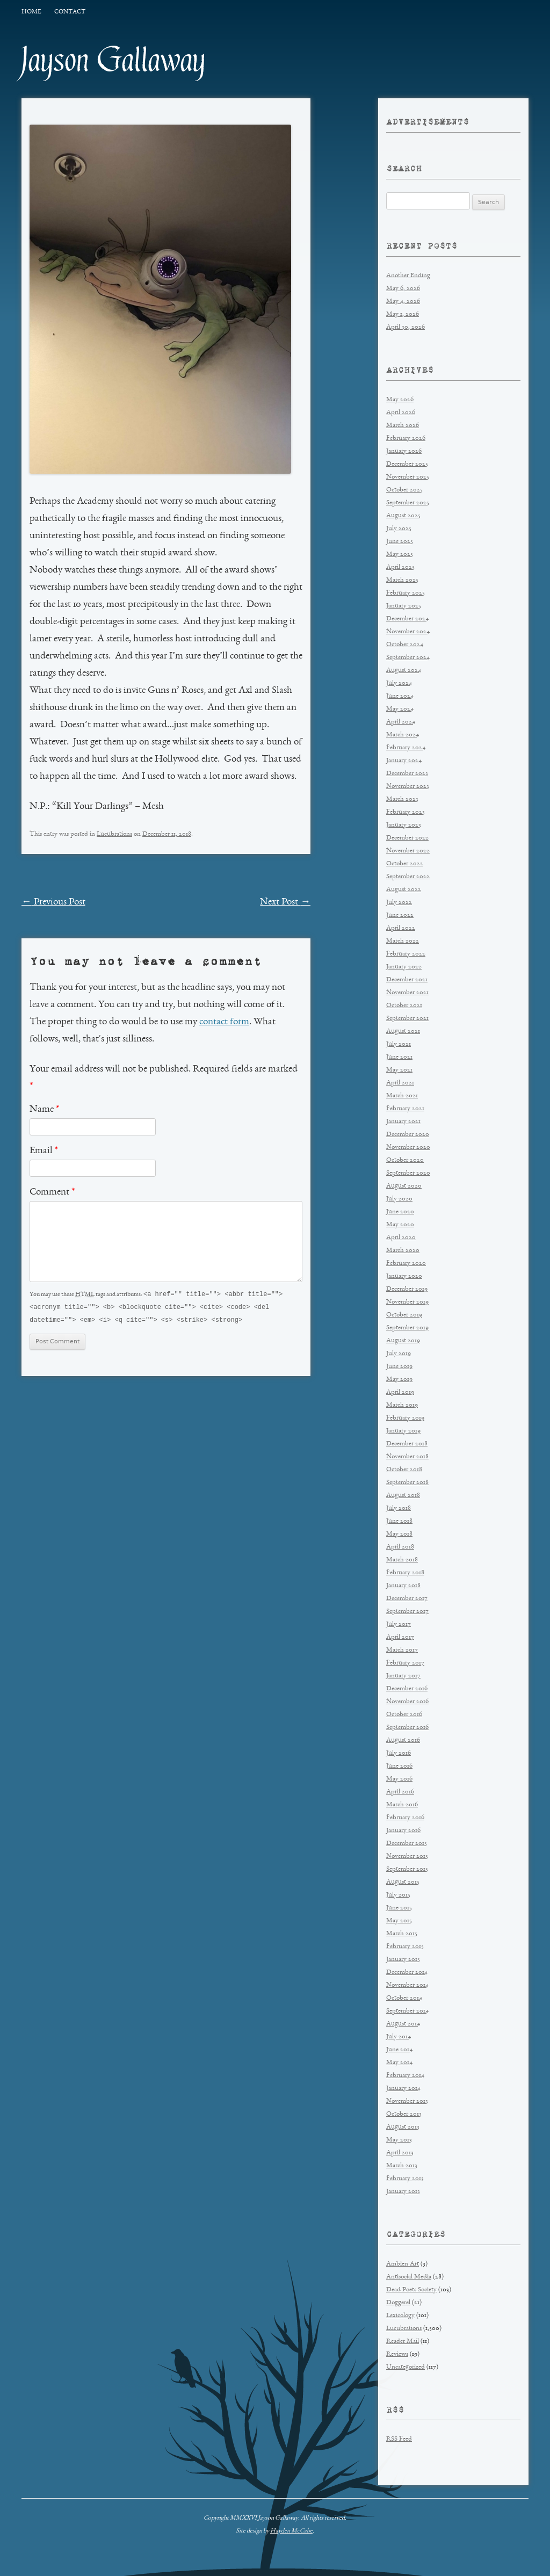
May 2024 (400, 709)
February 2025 (405, 593)
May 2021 (399, 1070)
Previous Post (53, 902)
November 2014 (407, 1985)
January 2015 (403, 1959)
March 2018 (402, 1560)
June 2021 (399, 1057)
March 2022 (402, 941)
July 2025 (398, 528)
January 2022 (404, 967)
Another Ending (408, 275)
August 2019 (403, 1340)
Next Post (285, 902)
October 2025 (404, 490)
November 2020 (408, 1147)
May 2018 (399, 1534)
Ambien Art (402, 2264)
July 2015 (398, 1895)
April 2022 (400, 928)
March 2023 (402, 799)
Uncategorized (405, 2367)
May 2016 (399, 1779)
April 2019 (400, 1392)
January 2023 (403, 825)
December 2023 (407, 773)
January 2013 (403, 2191)
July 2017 (398, 1624)
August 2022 (403, 889)
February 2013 (405, 2178)
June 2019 (399, 1366)
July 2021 (398, 1044)
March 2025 (402, 580)
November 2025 (407, 477)
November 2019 (407, 1302)
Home (31, 12)
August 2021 (403, 1031)
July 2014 (398, 2037)
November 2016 (407, 1701)
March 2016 (402, 1804)
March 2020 (402, 1250)
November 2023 (407, 786)
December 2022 (407, 838)
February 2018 (405, 1572)
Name (44, 1110)
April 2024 (400, 722)
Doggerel (398, 2302)
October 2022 (404, 863)
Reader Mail (402, 2341)
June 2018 (399, 1521)
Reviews (397, 2354)
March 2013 (401, 2165)
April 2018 (400, 1547)
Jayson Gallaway (113, 60)
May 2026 (400, 399)
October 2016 (404, 1714)
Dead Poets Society (411, 2289)
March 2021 (402, 1095)
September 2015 (407, 1869)
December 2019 (407, 1289)
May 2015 (399, 1920)
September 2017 (407, 1611)
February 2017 (405, 1663)
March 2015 (401, 1933)
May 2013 (399, 2140)
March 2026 (402, 425)
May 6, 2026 (403, 288)
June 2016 (399, 1766)
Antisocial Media (408, 2277)
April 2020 (401, 1237)
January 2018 (403, 1585)
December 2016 (407, 1688)
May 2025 (399, 554)
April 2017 (400, 1637)
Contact (69, 12)
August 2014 (403, 2024)
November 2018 (407, 1456)
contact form (224, 1022)
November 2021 (407, 992)
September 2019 (407, 1328)
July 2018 (398, 1508)
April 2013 (400, 2153)
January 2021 (403, 1121)
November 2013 (407, 2101)
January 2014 (403, 2088)
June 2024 (400, 696)
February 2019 (405, 1418)
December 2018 (407, 1444)
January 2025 (403, 606)
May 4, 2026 (403, 301)
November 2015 (407, 1856)
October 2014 (404, 1998)
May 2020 (400, 1224)
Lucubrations (114, 834)
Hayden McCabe (291, 2531)
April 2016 (400, 1792)
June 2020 (400, 1212)
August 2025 (403, 515)
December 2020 (407, 1134)
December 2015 (406, 1843)
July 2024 (399, 683)
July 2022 (399, 902)
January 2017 (403, 1676)
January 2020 (404, 1276)
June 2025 (399, 541)
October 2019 (404, 1315)
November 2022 (408, 851)
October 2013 (404, 2114)
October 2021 (404, 1005)
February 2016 (405, 1817)
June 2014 (399, 2049)
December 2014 (407, 1972)
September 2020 (408, 1173)
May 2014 (399, 2062)
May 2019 (399, 1379)
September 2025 (407, 503)
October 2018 (404, 1469)
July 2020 (399, 1199)
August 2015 (402, 1882)
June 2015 (399, 1908)
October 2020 (405, 1160)
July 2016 (398, 1753)
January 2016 (403, 1830)
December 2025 (407, 464)
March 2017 (402, 1650)
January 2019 (403, 1431)
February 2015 (405, 1946)
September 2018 (407, 1482)
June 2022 (400, 915)
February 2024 (405, 747)
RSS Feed (399, 2439)
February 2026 (405, 438)
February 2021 (405, 1108)
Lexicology (400, 2315)
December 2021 (407, 979)
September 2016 (407, 1727)
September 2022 (408, 876)
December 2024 (407, 619)
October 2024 (404, 644)
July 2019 (398, 1353)
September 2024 (408, 657)
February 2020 (406, 1263)
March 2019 (402, 1405)
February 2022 (405, 954)
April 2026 (400, 412)
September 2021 (407, 1018)
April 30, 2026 (405, 327)
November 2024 (408, 631)
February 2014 (405, 2075)
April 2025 (400, 567)
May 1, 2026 (402, 314)
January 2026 (404, 451)
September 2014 (407, 2011)
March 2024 (402, 735)
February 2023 (405, 812)
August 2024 (403, 670)
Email (44, 1151)
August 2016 (403, 1740)
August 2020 (404, 1186)
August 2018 (403, 1495)
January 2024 (404, 760)
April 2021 (400, 1083)
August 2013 (402, 2127)
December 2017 (407, 1598)
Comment (52, 1192)
